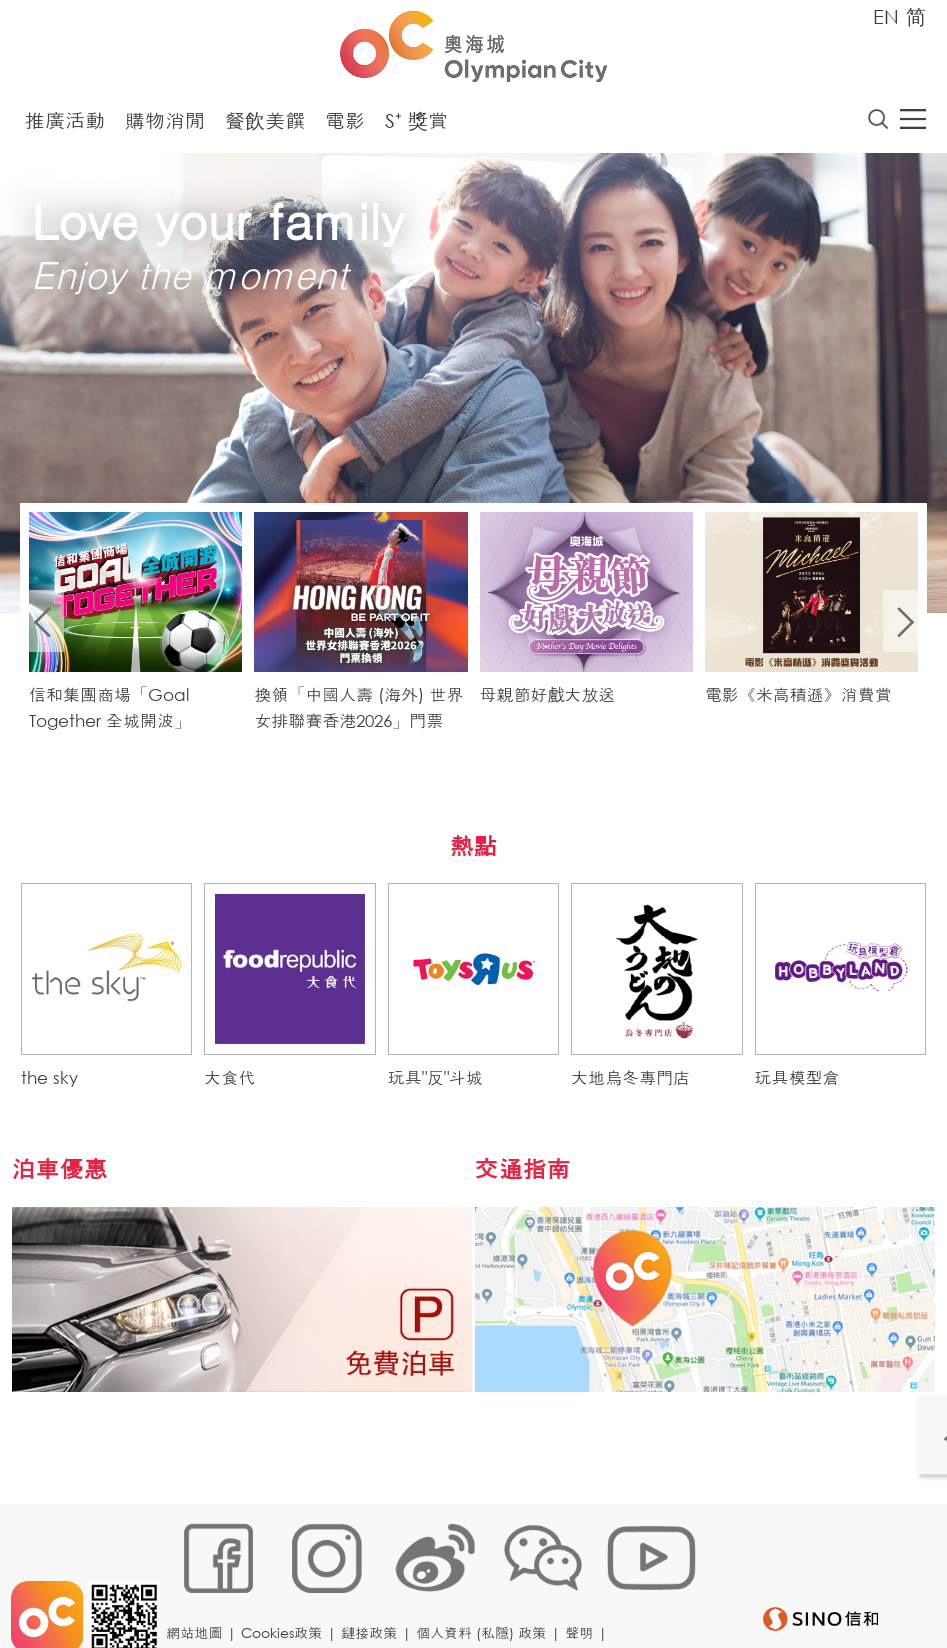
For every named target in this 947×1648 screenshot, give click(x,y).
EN (886, 16)
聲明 (585, 1584)
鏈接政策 (375, 1584)
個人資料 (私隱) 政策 (487, 1584)
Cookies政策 (287, 1584)
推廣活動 (65, 125)
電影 (345, 125)
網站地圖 (200, 1584)
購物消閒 (165, 125)
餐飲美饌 (265, 125)
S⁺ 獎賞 (416, 125)
